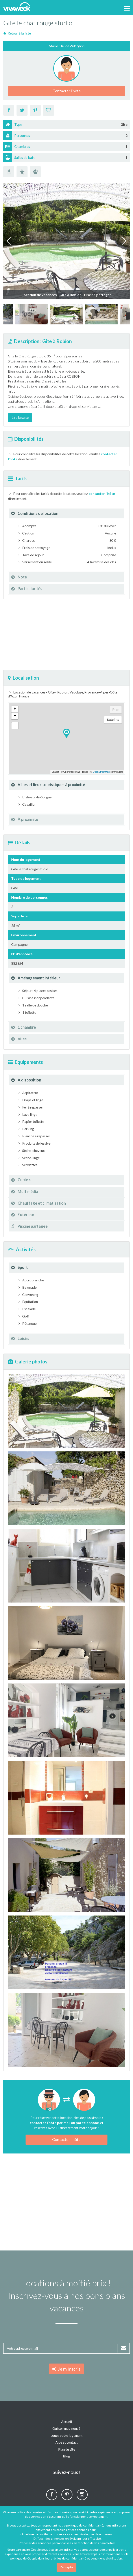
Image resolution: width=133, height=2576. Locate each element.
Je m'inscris (66, 2368)
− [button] (14, 716)
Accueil (66, 2422)
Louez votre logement (66, 2435)
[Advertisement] (66, 634)
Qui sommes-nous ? (66, 2428)
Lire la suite (20, 417)
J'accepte (66, 2567)
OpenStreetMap (101, 771)
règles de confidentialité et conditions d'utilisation (87, 2558)
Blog (66, 2456)
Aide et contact (66, 2442)
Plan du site (66, 2449)
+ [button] (14, 709)
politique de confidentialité (84, 2525)
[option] (31, 314)
